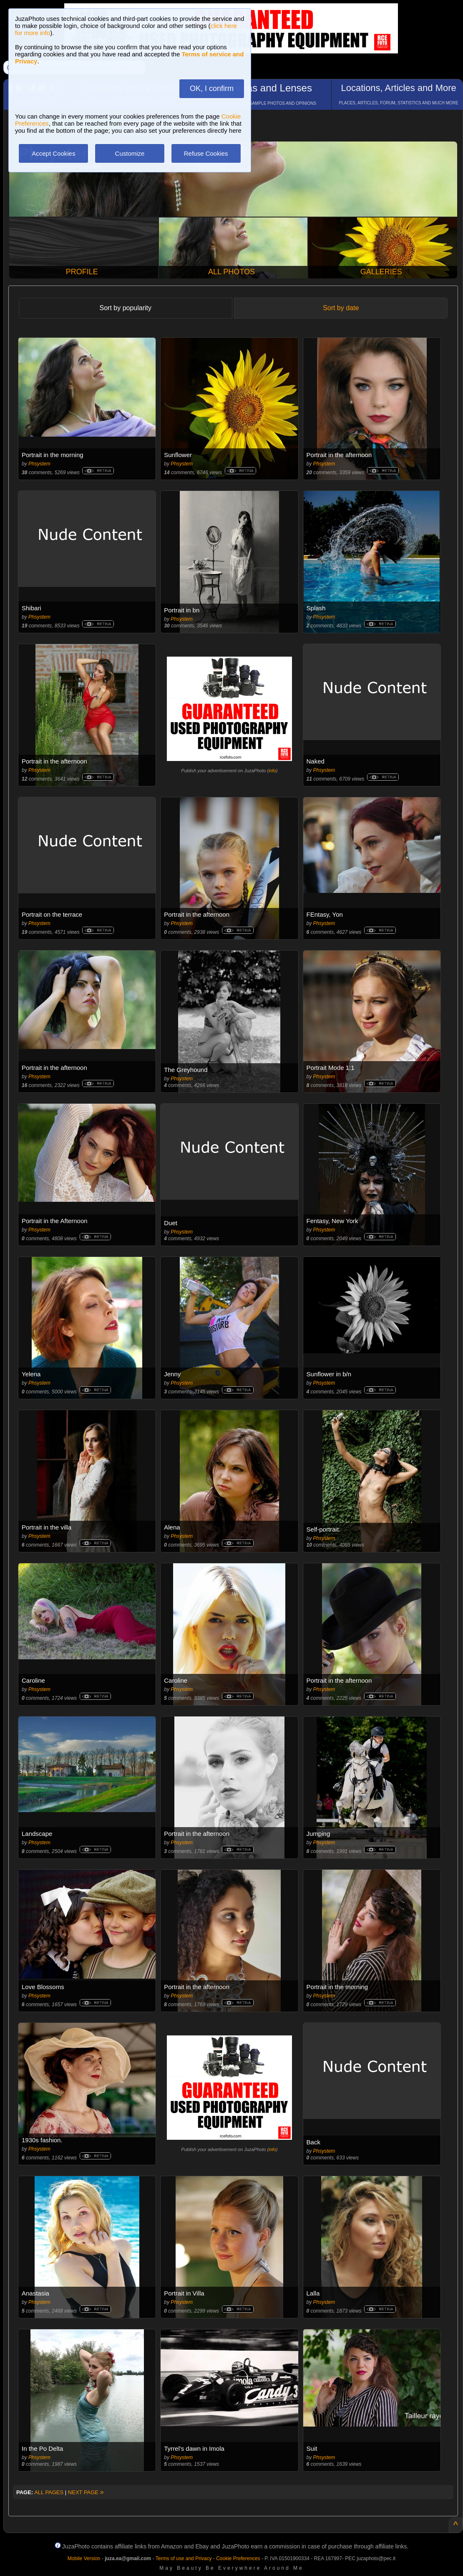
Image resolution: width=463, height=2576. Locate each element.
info (272, 770)
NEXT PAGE (86, 2492)
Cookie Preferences (238, 2558)
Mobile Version (84, 2558)
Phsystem (39, 464)
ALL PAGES (48, 2492)
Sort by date (341, 307)
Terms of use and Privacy (184, 2558)
